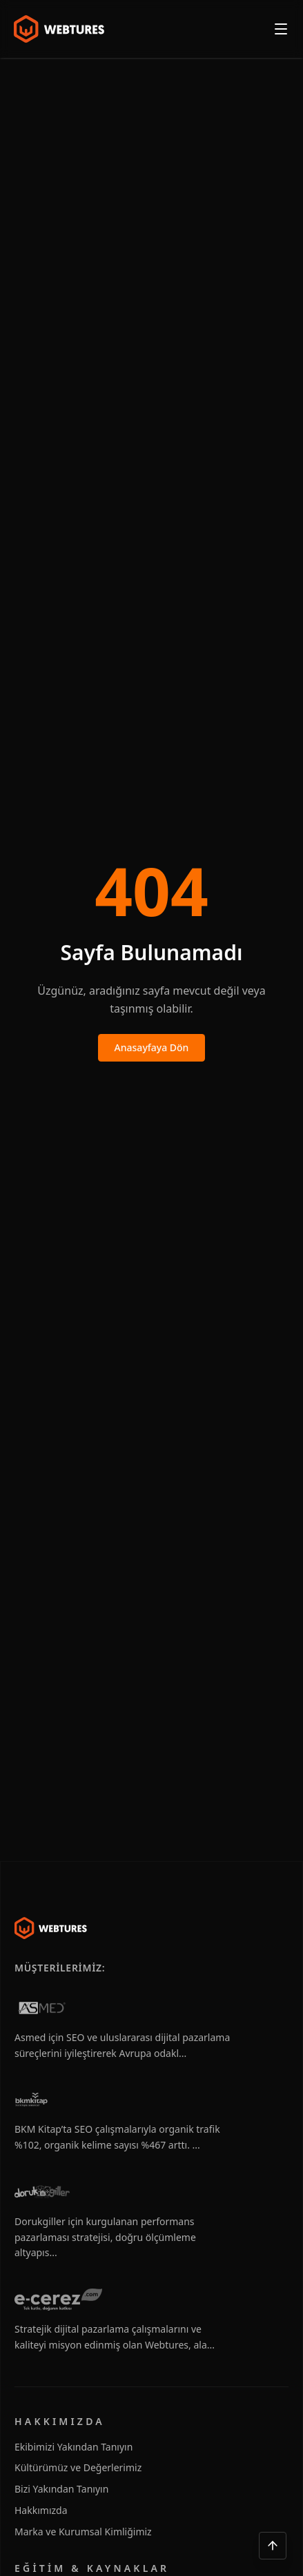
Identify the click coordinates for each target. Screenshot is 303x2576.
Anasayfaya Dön (152, 1047)
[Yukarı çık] (272, 2545)
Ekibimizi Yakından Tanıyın (73, 2446)
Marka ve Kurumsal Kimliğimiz (83, 2531)
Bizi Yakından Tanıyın (61, 2488)
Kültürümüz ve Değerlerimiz (77, 2467)
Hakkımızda (41, 2510)
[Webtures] (50, 1928)
